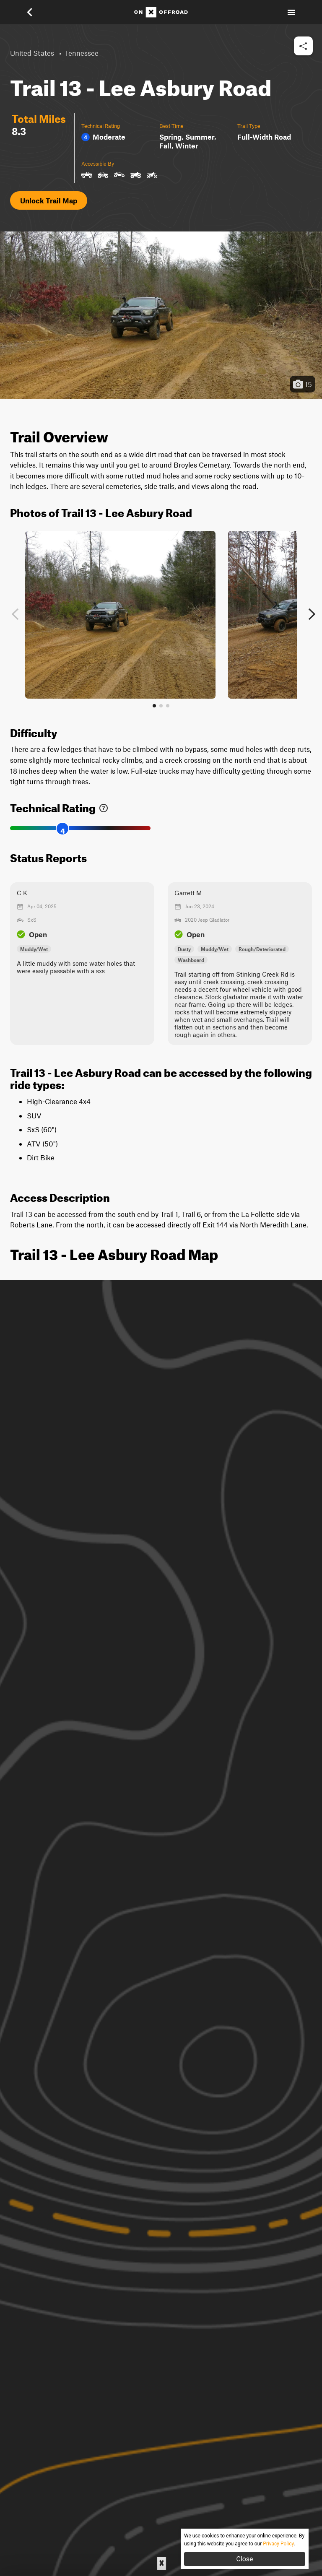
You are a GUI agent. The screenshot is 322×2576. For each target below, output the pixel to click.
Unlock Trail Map (48, 200)
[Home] (161, 12)
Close (244, 2559)
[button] (35, 12)
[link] (103, 806)
